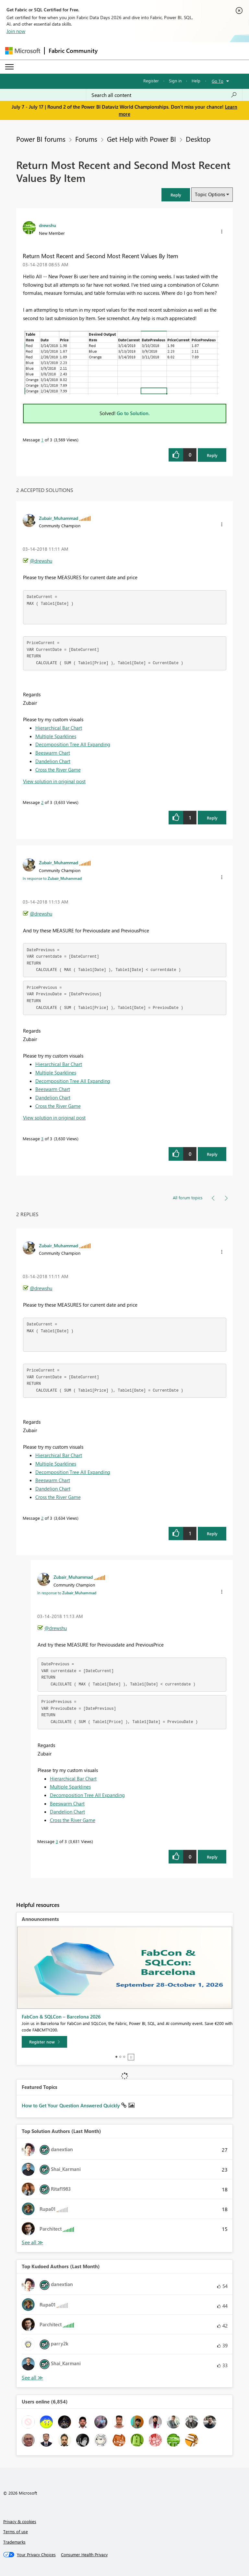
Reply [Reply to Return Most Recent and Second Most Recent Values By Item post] (212, 455)
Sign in (175, 80)
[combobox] (164, 95)
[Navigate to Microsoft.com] (22, 50)
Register (151, 80)
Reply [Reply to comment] (212, 818)
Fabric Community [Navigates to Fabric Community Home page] (73, 50)
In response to (52, 878)
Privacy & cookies (19, 2521)
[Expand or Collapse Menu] (9, 67)
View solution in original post (54, 781)
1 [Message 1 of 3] (42, 439)
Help (196, 80)
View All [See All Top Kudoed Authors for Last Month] (32, 2377)
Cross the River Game (58, 769)
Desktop (198, 138)
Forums (86, 138)
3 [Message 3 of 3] (42, 1138)
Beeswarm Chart (52, 752)
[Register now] (44, 2042)
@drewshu (41, 560)
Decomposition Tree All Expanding (72, 744)
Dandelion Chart (52, 761)
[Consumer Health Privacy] (84, 2554)
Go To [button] (217, 81)
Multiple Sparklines (55, 736)
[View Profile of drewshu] (47, 225)
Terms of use (15, 2531)
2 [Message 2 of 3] (42, 802)
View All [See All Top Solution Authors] (32, 2242)
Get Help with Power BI (141, 138)
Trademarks (14, 2542)
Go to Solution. (133, 413)
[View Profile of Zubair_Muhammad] (58, 518)
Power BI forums (40, 138)
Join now (15, 31)
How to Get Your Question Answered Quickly (71, 2105)
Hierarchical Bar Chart (58, 728)
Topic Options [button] (210, 194)
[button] (175, 194)
